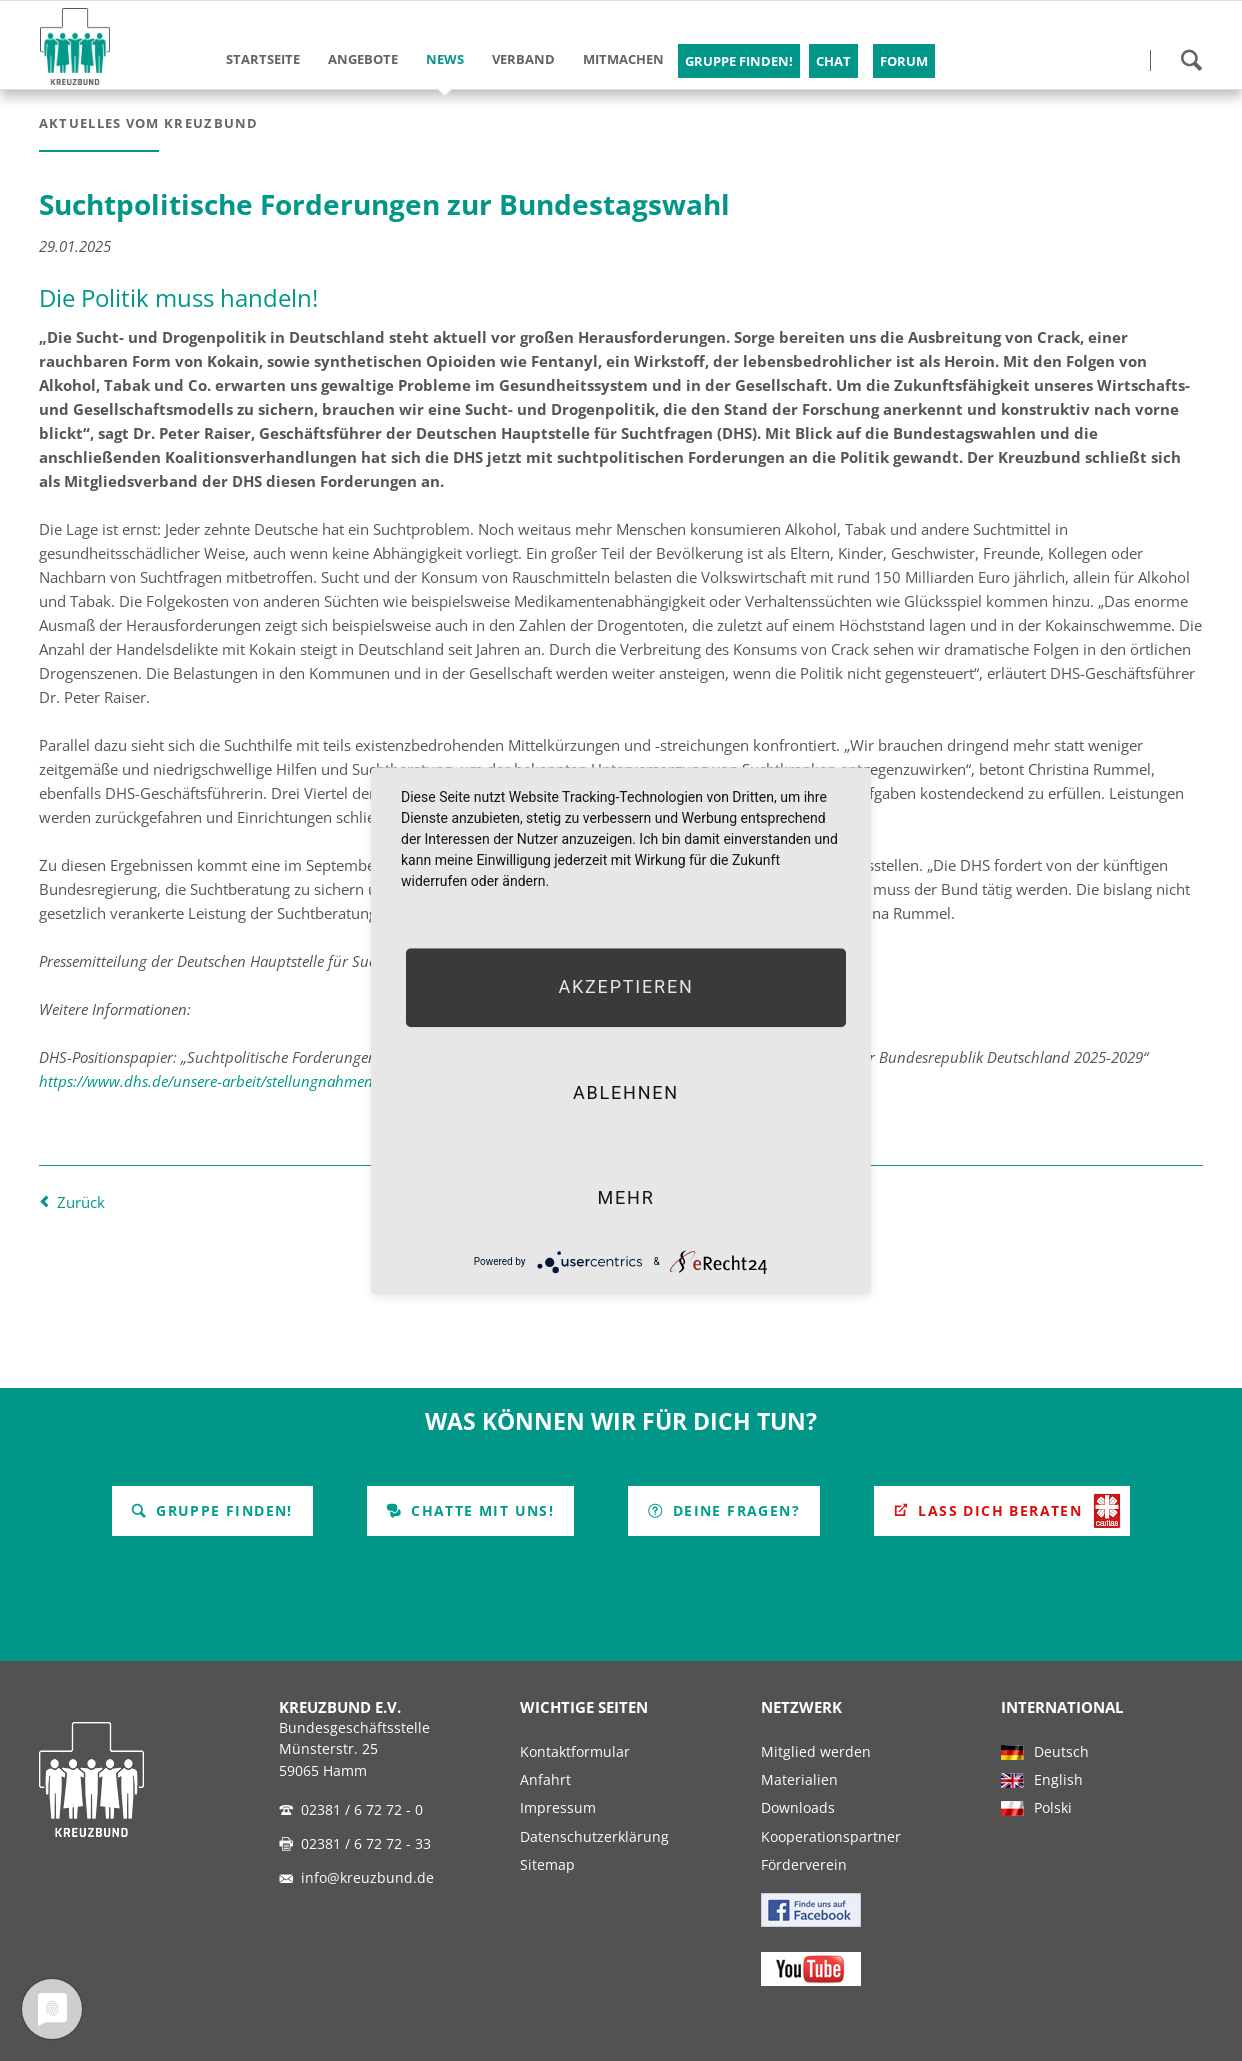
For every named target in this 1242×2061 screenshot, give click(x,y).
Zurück (81, 1202)
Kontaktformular (575, 1752)
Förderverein (804, 1865)
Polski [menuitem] (1053, 1808)
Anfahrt (545, 1780)
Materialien (799, 1780)
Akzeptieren (625, 987)
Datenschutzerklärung (594, 1837)
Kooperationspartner (831, 1837)
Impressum (558, 1808)
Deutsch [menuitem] (1061, 1752)
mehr (625, 1197)
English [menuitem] (1058, 1780)
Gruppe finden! (222, 1510)
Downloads (798, 1808)
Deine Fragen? (733, 1510)
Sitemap (547, 1865)
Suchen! (1191, 60)
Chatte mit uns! (480, 1510)
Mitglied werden (816, 1752)
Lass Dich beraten (997, 1510)
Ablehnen (626, 1092)
